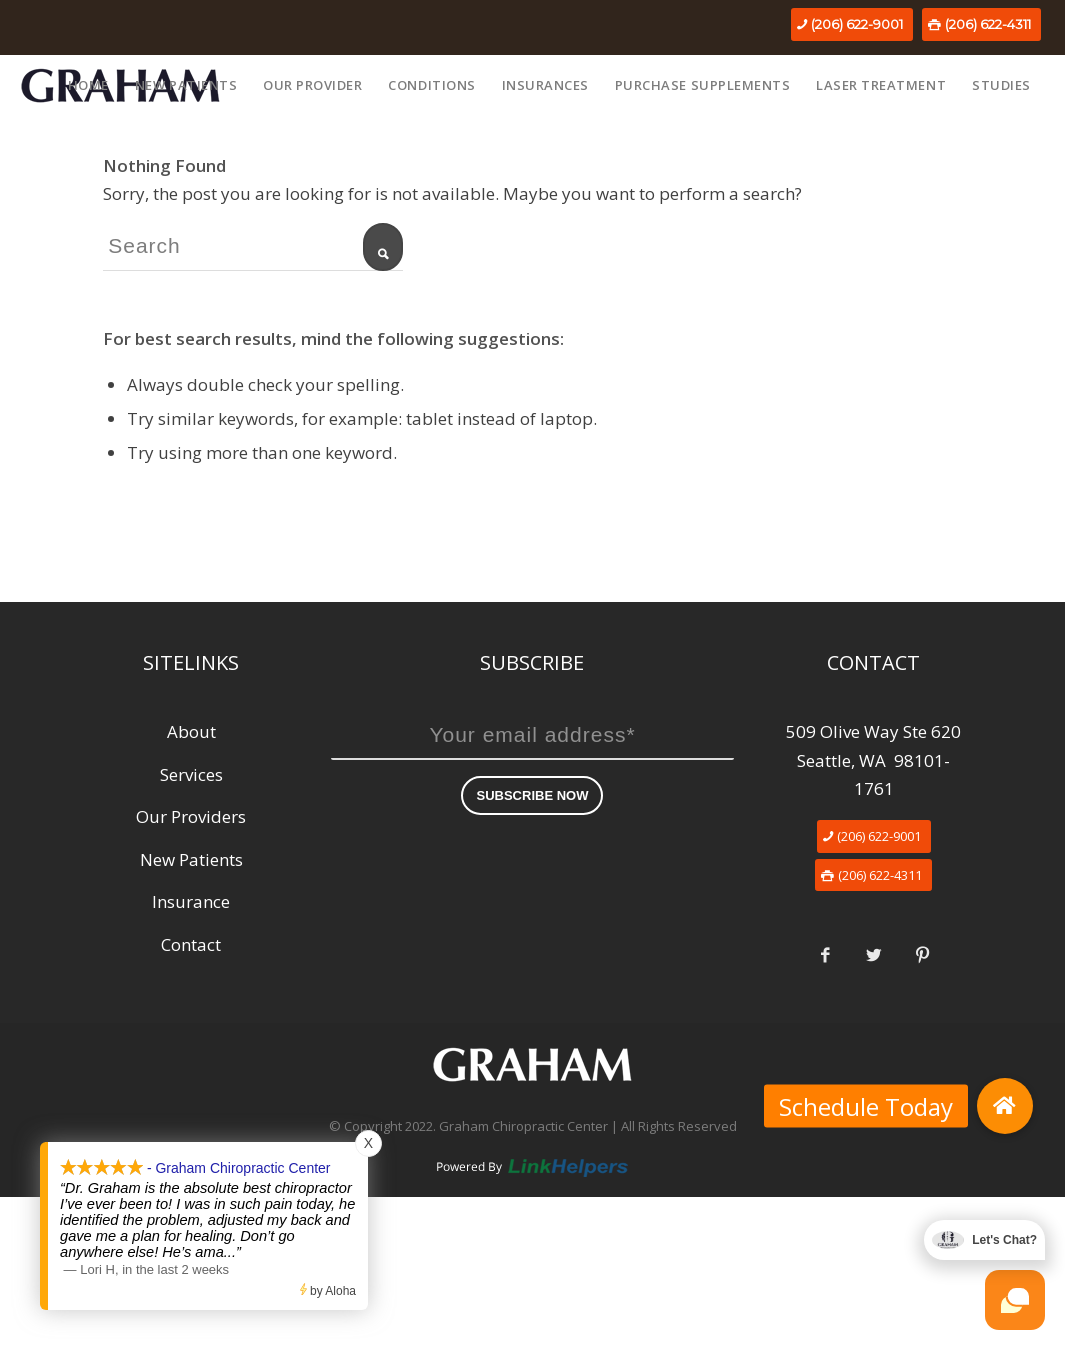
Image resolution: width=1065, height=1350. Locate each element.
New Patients (191, 859)
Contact (191, 944)
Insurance (191, 901)
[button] (1005, 1106)
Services (191, 774)
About (191, 731)
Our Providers (191, 816)
